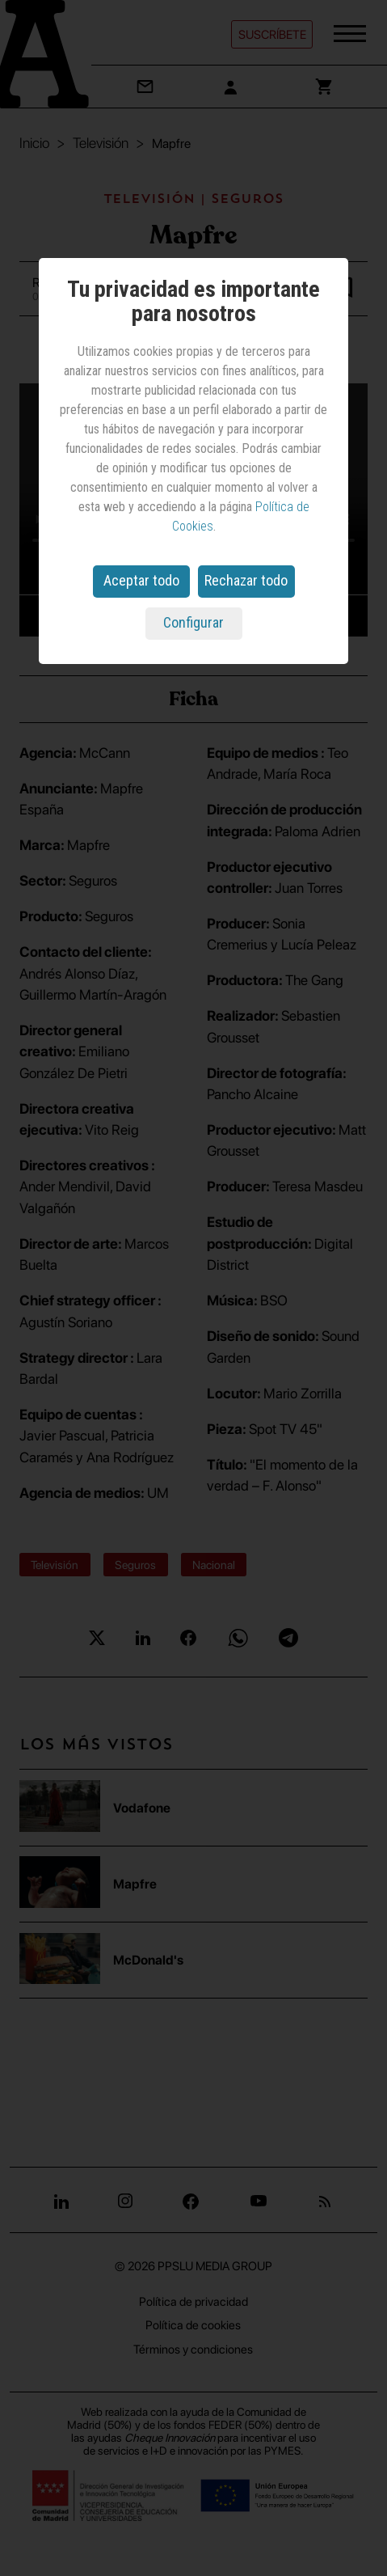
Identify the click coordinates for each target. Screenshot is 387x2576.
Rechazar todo (246, 580)
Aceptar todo (141, 580)
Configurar (193, 622)
